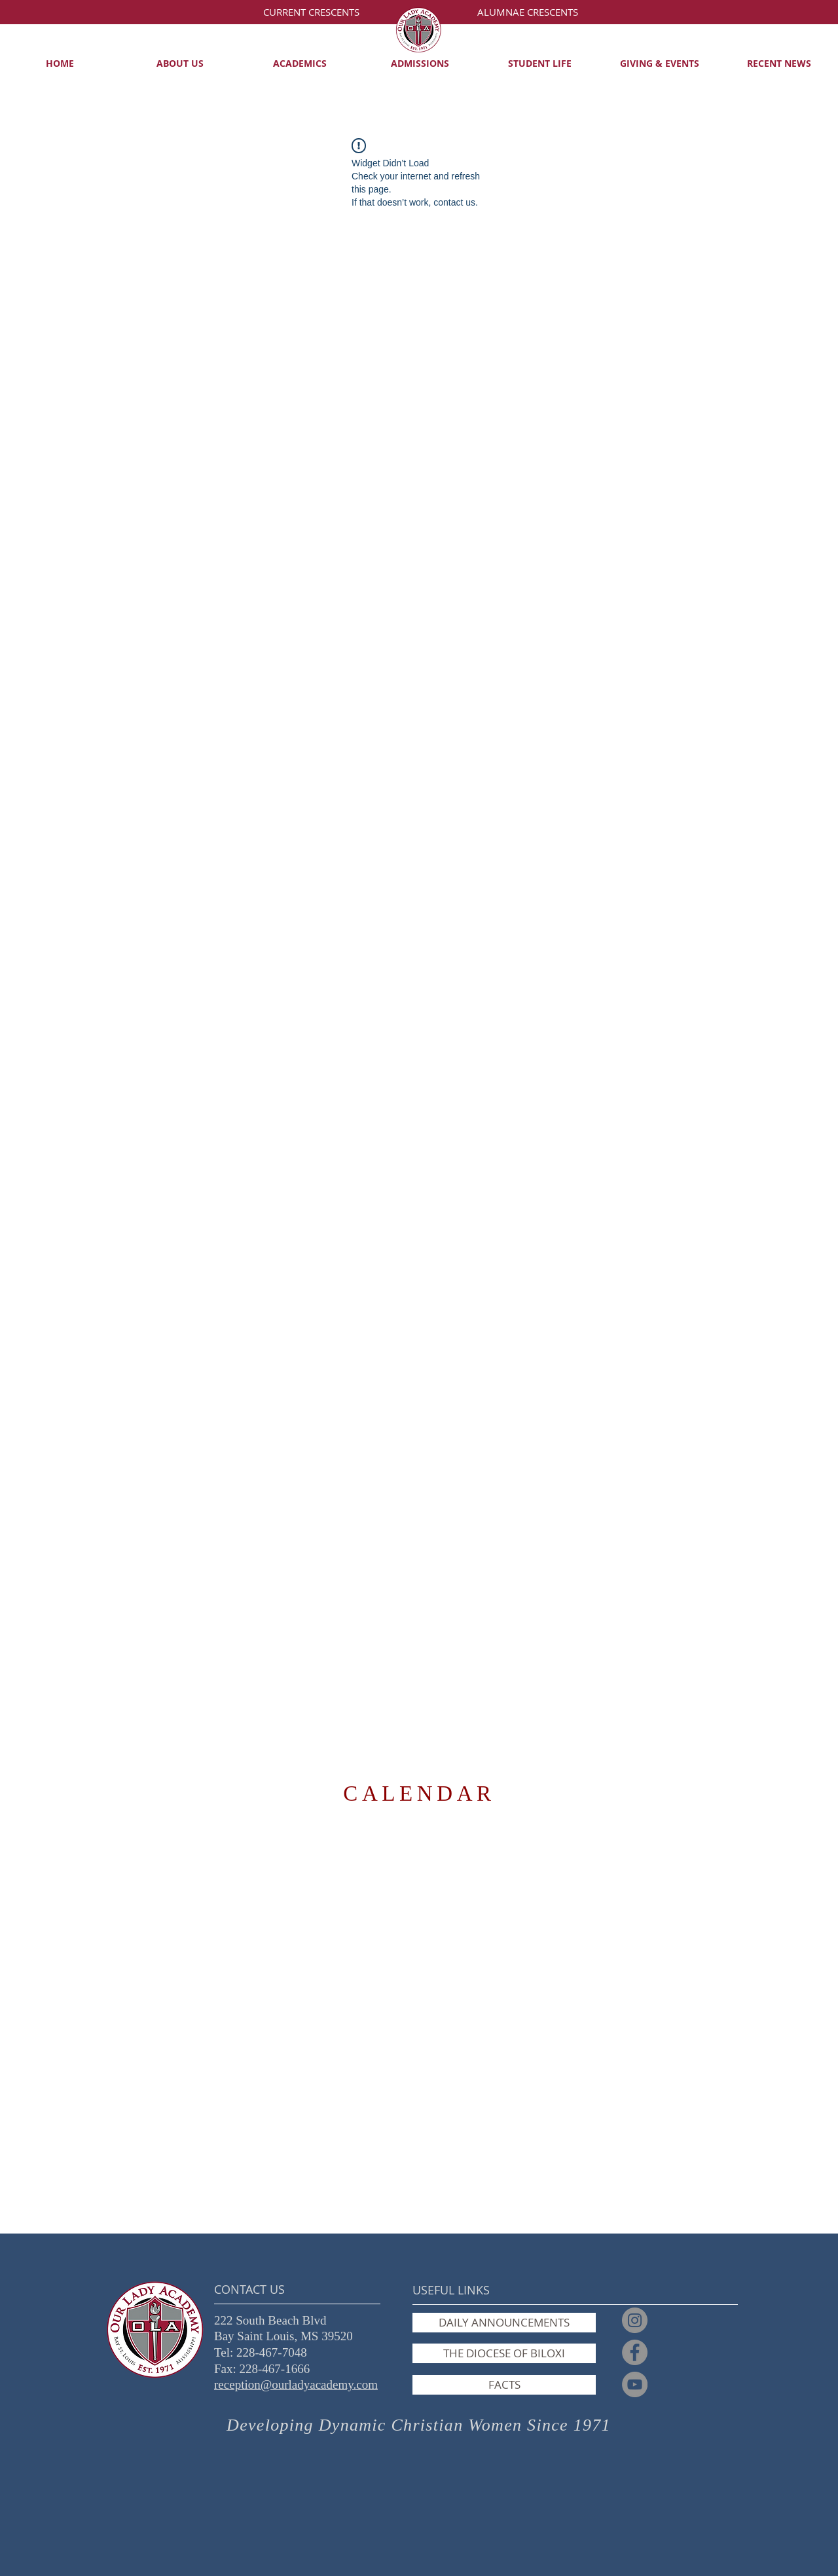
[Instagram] (634, 2320)
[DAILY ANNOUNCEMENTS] (504, 2322)
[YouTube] (634, 2384)
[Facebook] (634, 2352)
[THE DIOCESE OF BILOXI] (504, 2353)
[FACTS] (504, 2385)
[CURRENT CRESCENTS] (311, 11)
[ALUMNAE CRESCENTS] (527, 11)
